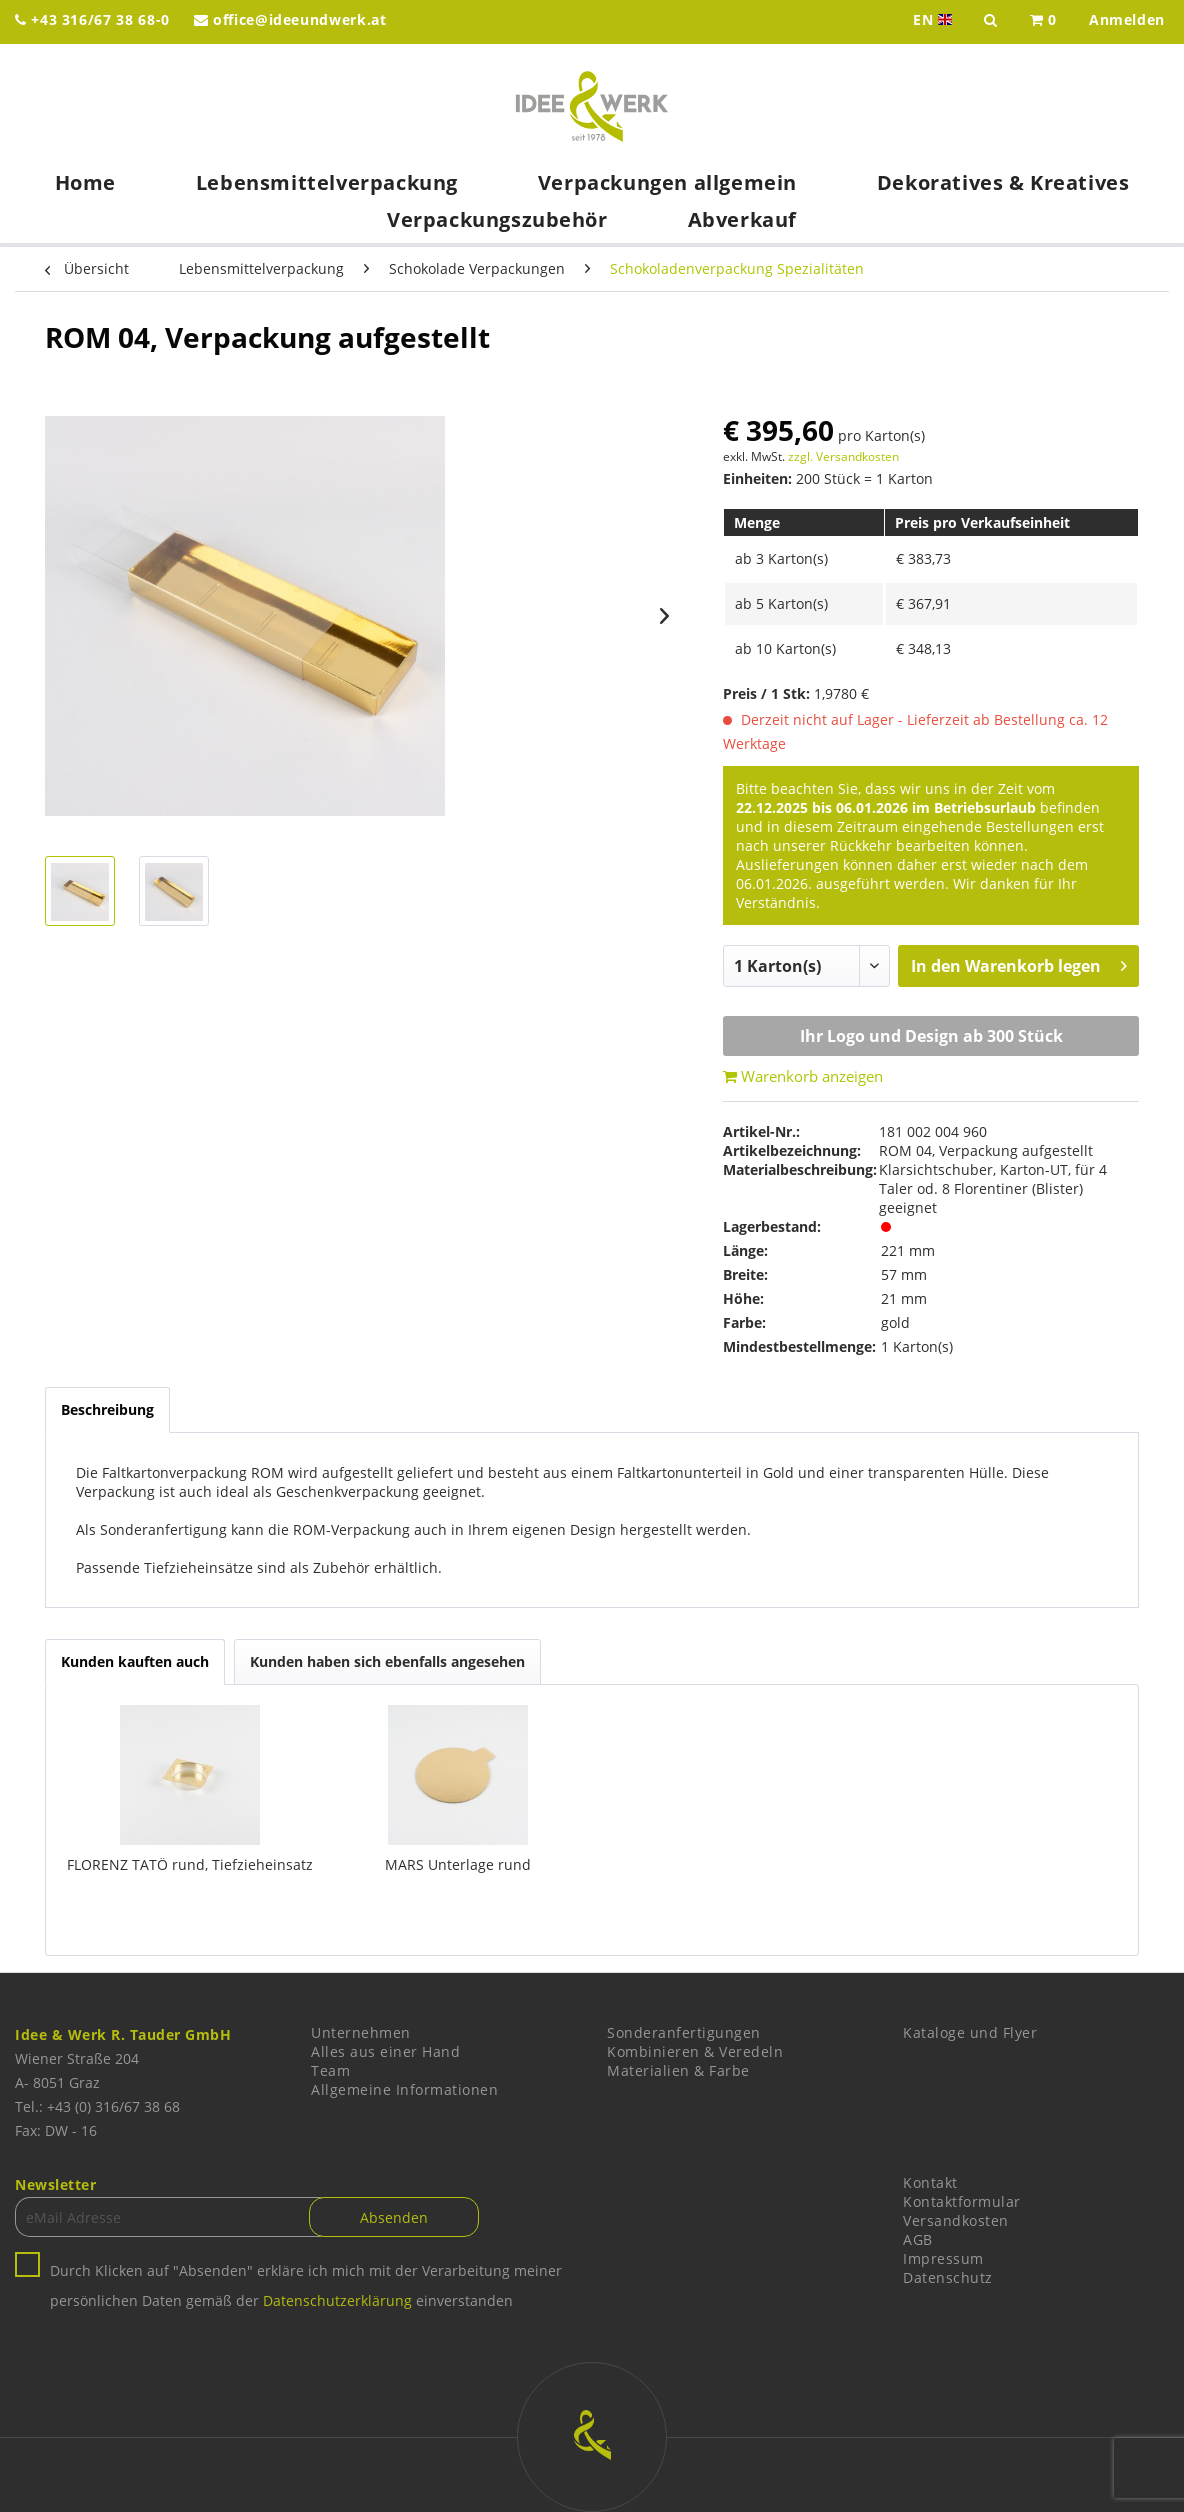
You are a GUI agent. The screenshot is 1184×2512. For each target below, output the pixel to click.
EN (934, 20)
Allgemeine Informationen (404, 2089)
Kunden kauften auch (135, 1661)
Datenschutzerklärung (337, 2300)
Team (330, 2070)
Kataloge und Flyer (970, 2032)
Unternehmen (361, 2032)
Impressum (943, 2258)
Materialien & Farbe (678, 2070)
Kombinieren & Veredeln (695, 2051)
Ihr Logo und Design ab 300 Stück (931, 1036)
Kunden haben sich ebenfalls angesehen (387, 1661)
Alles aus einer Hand (385, 2051)
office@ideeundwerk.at (290, 19)
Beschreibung (107, 1409)
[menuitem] (1043, 22)
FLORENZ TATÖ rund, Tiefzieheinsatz (190, 1864)
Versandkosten (956, 2220)
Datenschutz (948, 2277)
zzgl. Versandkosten (843, 456)
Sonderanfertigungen (684, 2032)
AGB (918, 2239)
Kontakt (930, 2182)
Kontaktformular (962, 2201)
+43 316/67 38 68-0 (92, 19)
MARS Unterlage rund (458, 1864)
